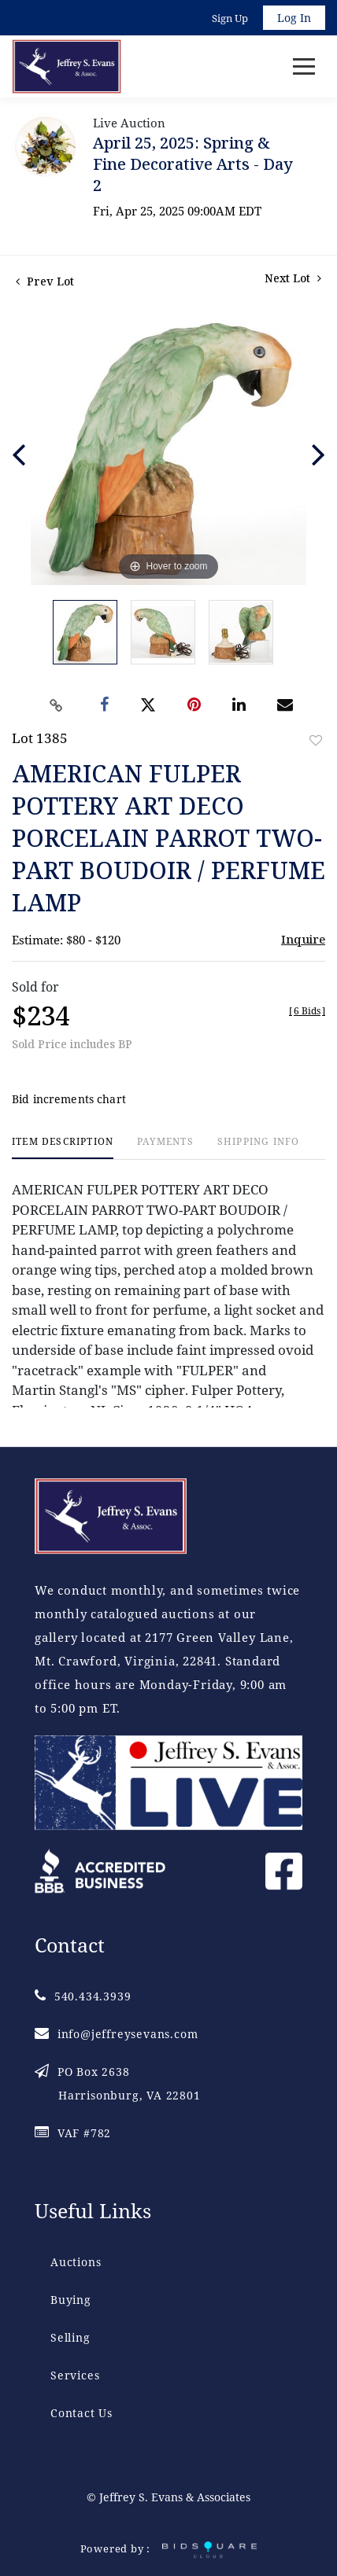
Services (74, 2375)
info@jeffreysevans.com (116, 2033)
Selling (70, 2337)
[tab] (62, 1147)
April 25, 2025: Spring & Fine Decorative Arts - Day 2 (193, 164)
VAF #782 (73, 2132)
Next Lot (293, 278)
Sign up (230, 18)
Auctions (75, 2261)
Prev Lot (45, 281)
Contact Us (81, 2412)
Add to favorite (315, 740)
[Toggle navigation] (304, 66)
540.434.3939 (83, 1996)
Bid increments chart (69, 1098)
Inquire (303, 939)
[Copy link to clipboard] (56, 705)
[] (307, 1011)
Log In (294, 17)
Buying (70, 2299)
